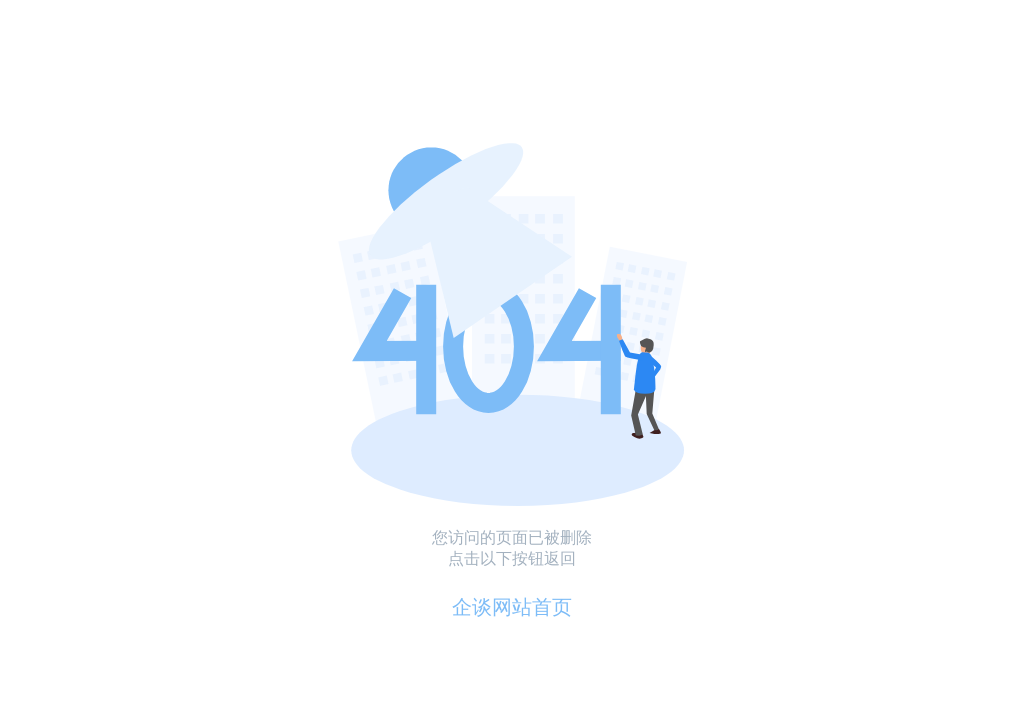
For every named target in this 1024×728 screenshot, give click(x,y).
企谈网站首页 (512, 607)
